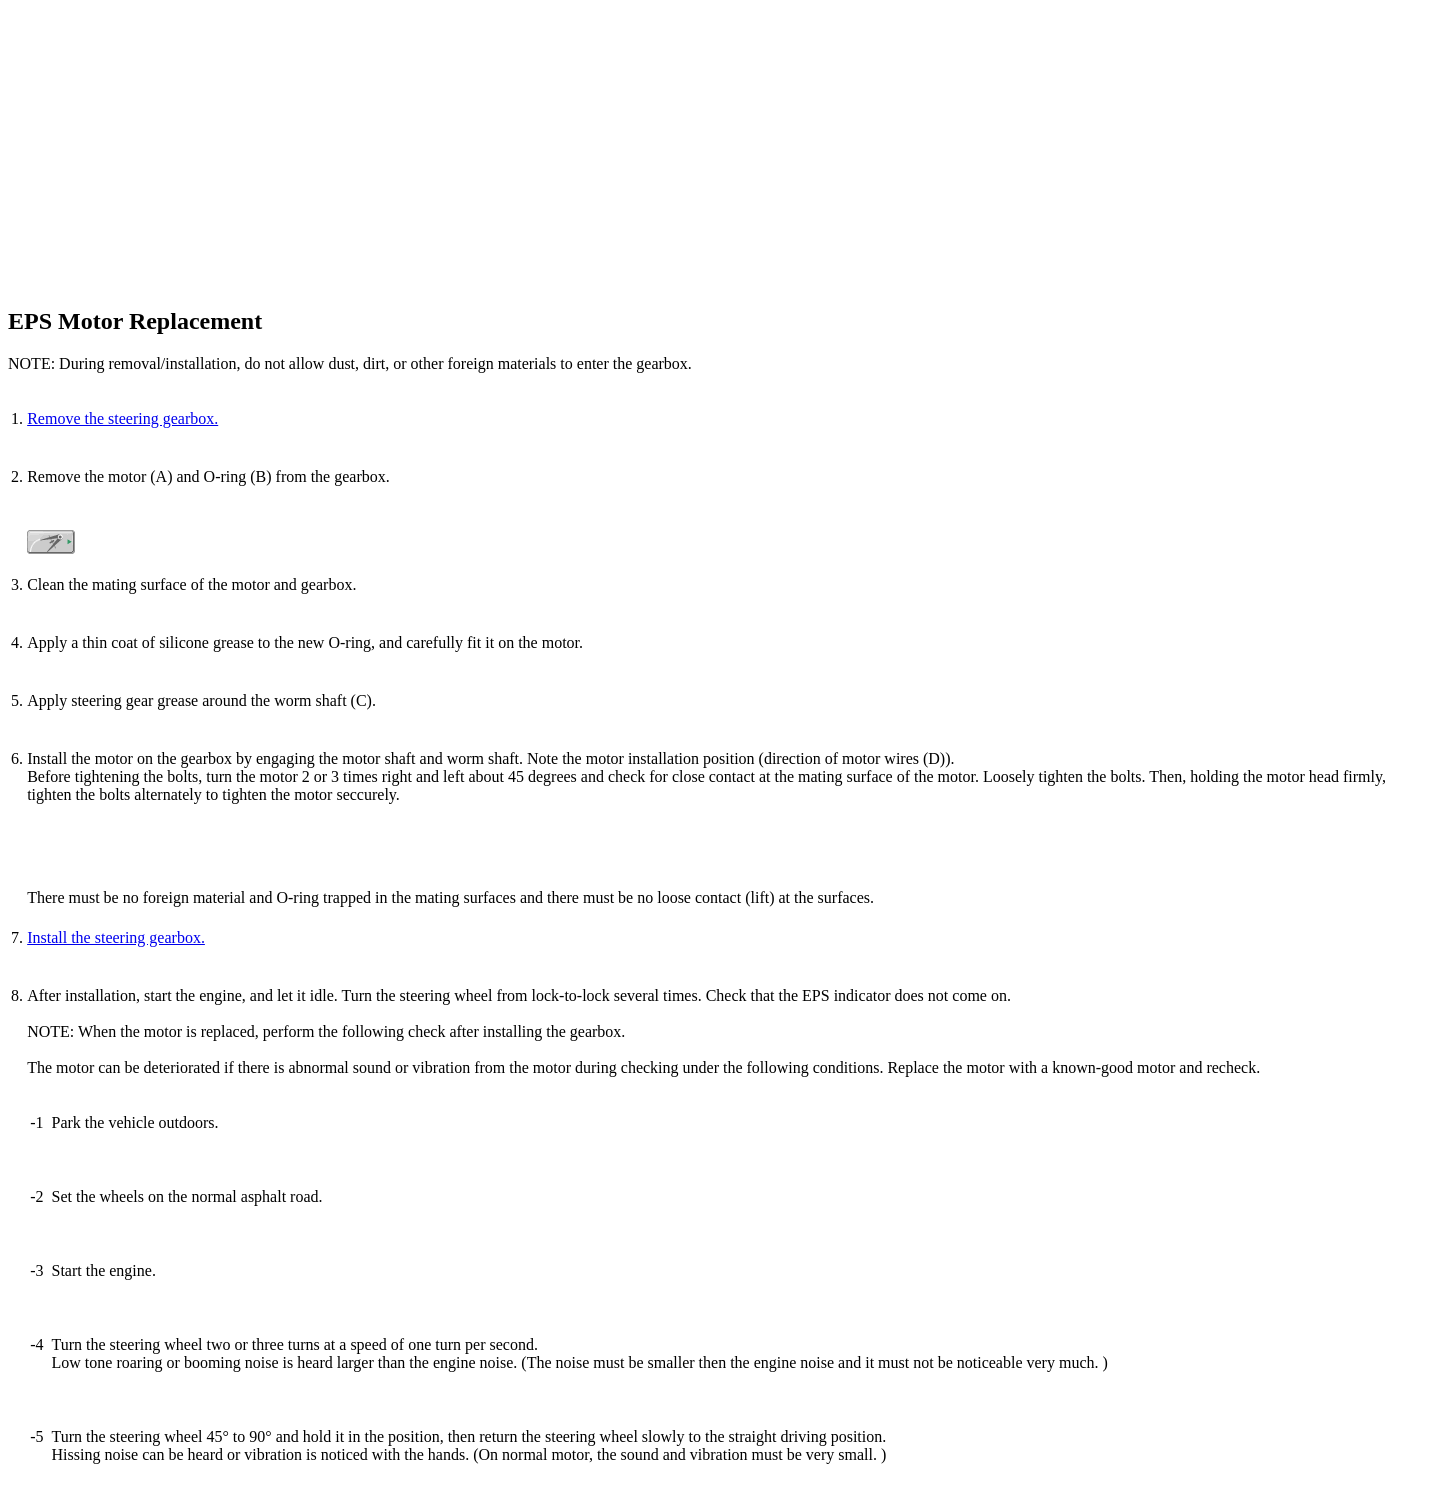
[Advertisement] (608, 148)
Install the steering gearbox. (116, 937)
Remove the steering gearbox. (122, 418)
